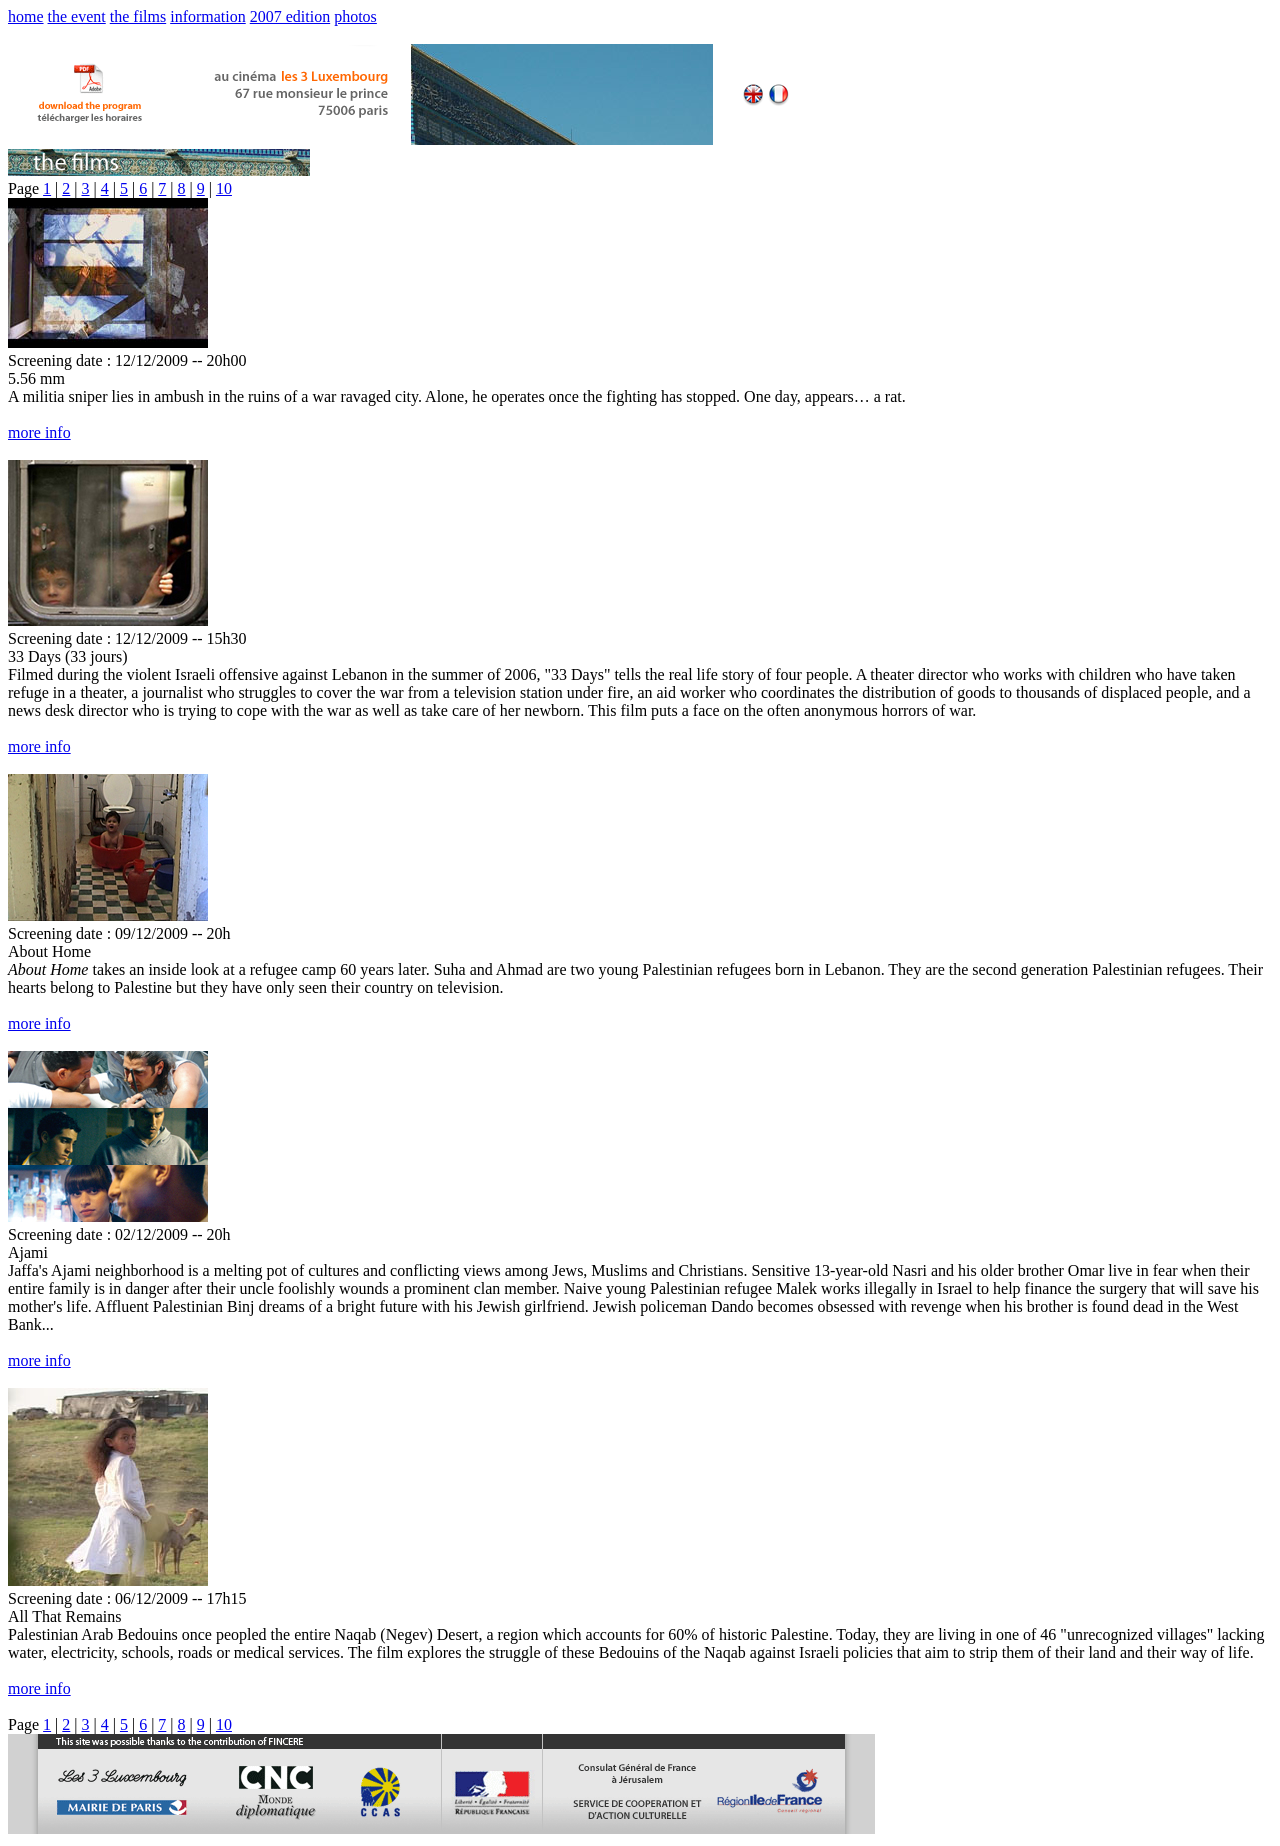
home (26, 16)
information (208, 16)
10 (224, 188)
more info (39, 432)
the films (138, 16)
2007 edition (290, 16)
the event (77, 16)
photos (355, 16)
